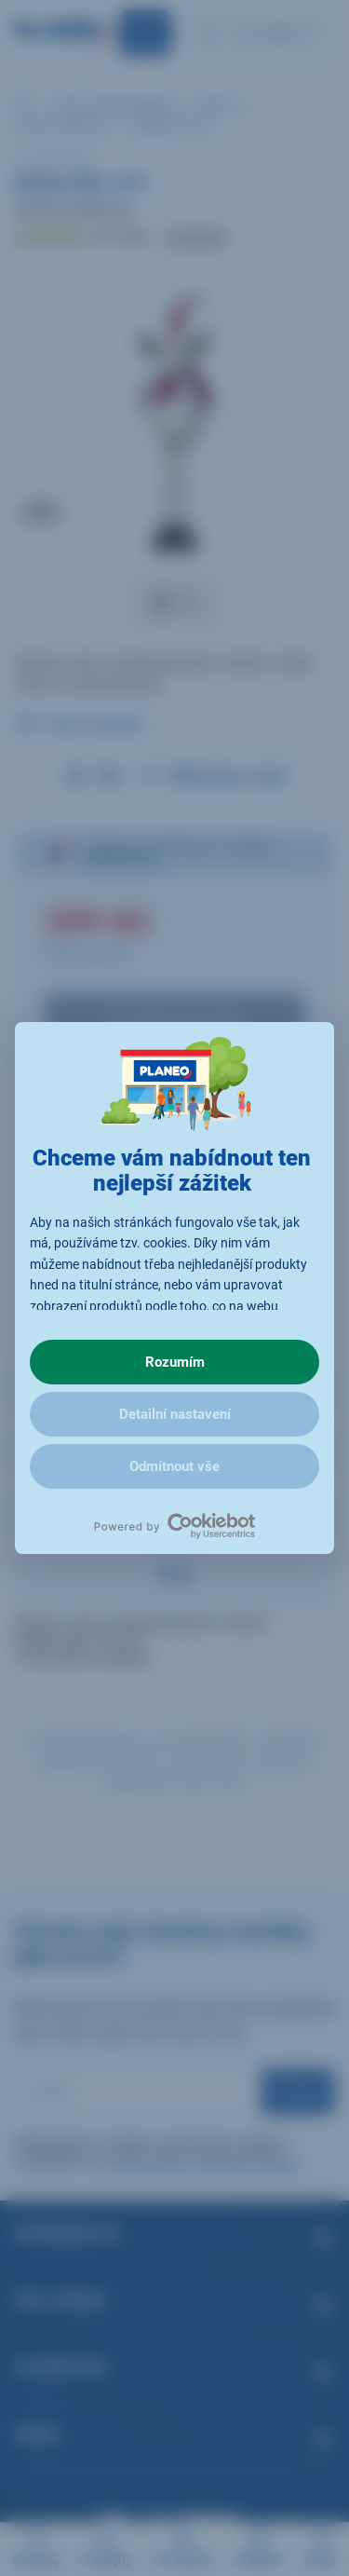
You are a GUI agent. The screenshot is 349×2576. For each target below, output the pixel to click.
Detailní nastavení (175, 1414)
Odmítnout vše (174, 1466)
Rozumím (175, 1362)
